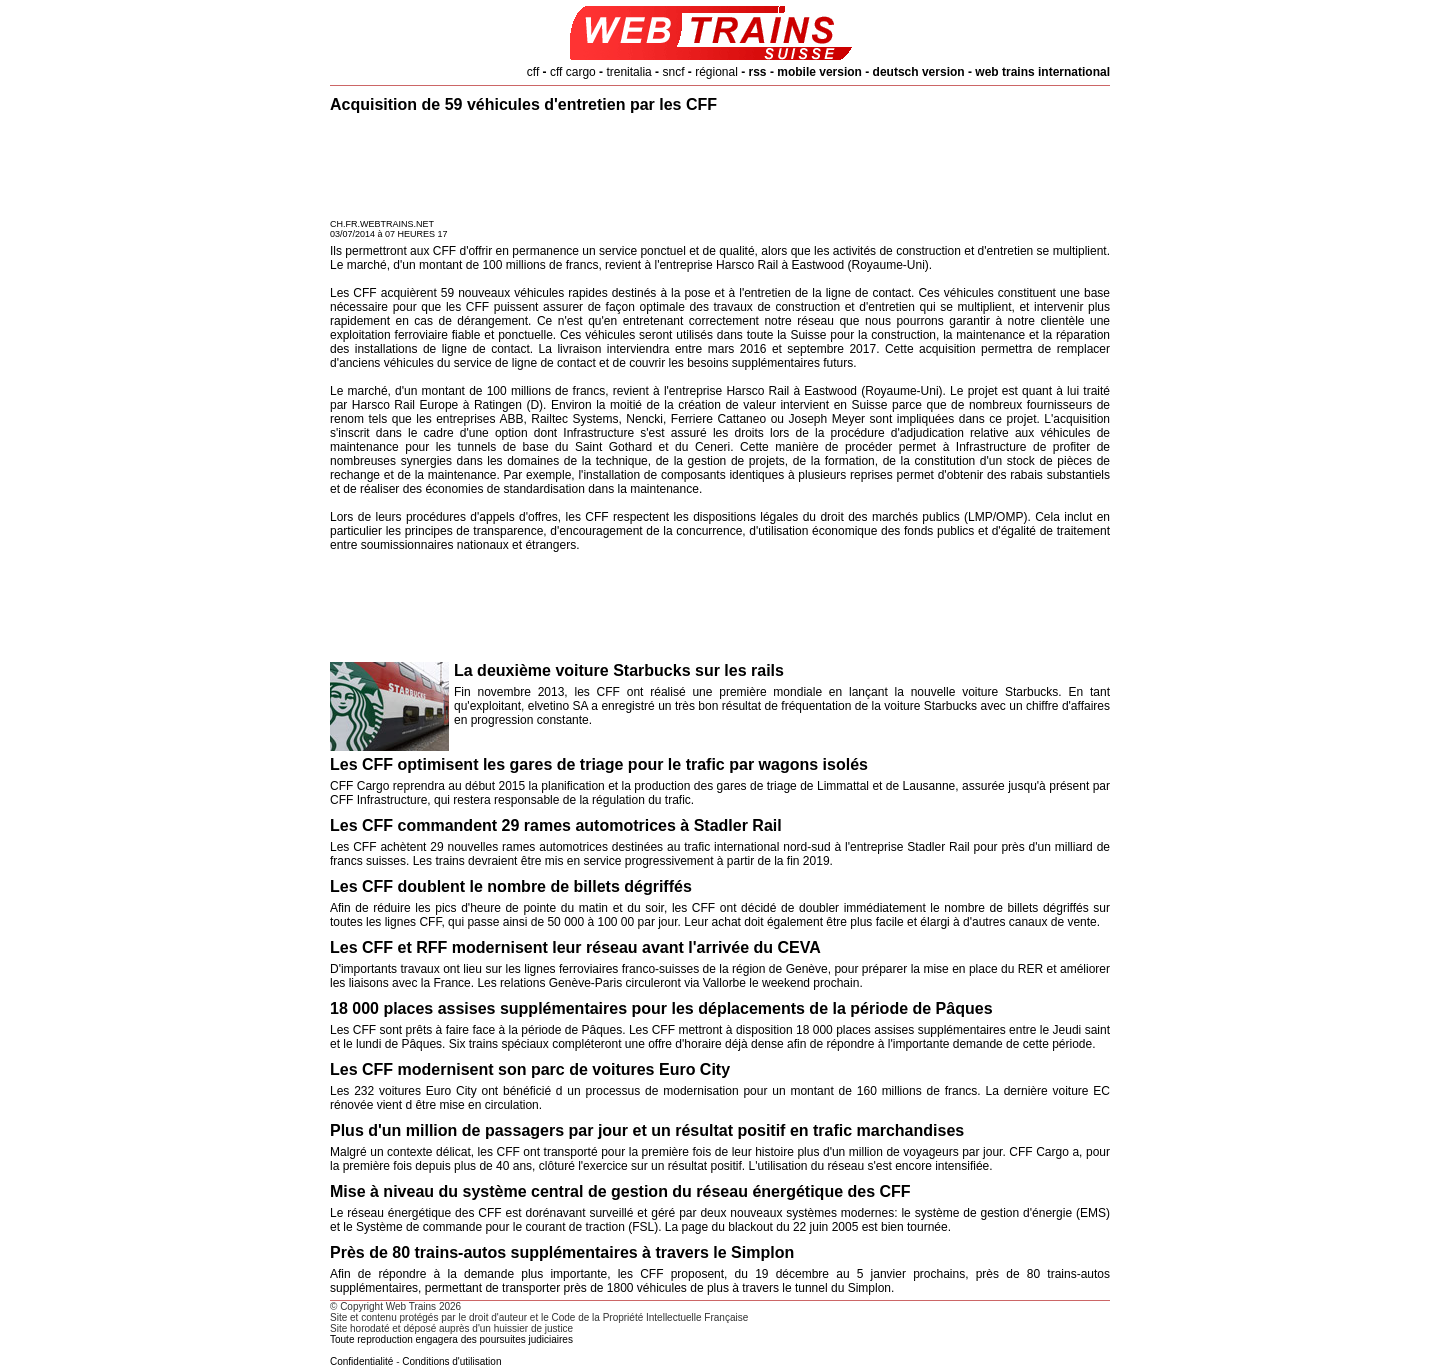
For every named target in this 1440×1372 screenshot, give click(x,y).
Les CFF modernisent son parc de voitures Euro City (530, 1069)
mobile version (819, 72)
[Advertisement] (720, 169)
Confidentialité (361, 1361)
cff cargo (573, 72)
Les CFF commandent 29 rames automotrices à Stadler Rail (556, 825)
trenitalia (628, 72)
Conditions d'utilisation (451, 1361)
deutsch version (919, 72)
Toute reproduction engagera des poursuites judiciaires (451, 1339)
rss (758, 72)
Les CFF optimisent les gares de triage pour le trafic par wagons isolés (599, 764)
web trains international (1042, 72)
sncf (673, 72)
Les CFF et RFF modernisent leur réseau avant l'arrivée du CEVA (575, 947)
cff (533, 72)
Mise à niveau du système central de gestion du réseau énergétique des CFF (620, 1191)
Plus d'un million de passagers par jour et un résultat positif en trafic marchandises (647, 1130)
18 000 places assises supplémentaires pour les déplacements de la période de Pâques (661, 1008)
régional (716, 72)
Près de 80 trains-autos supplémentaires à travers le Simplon (562, 1252)
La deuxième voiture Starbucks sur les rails (619, 670)
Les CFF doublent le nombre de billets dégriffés (511, 886)
